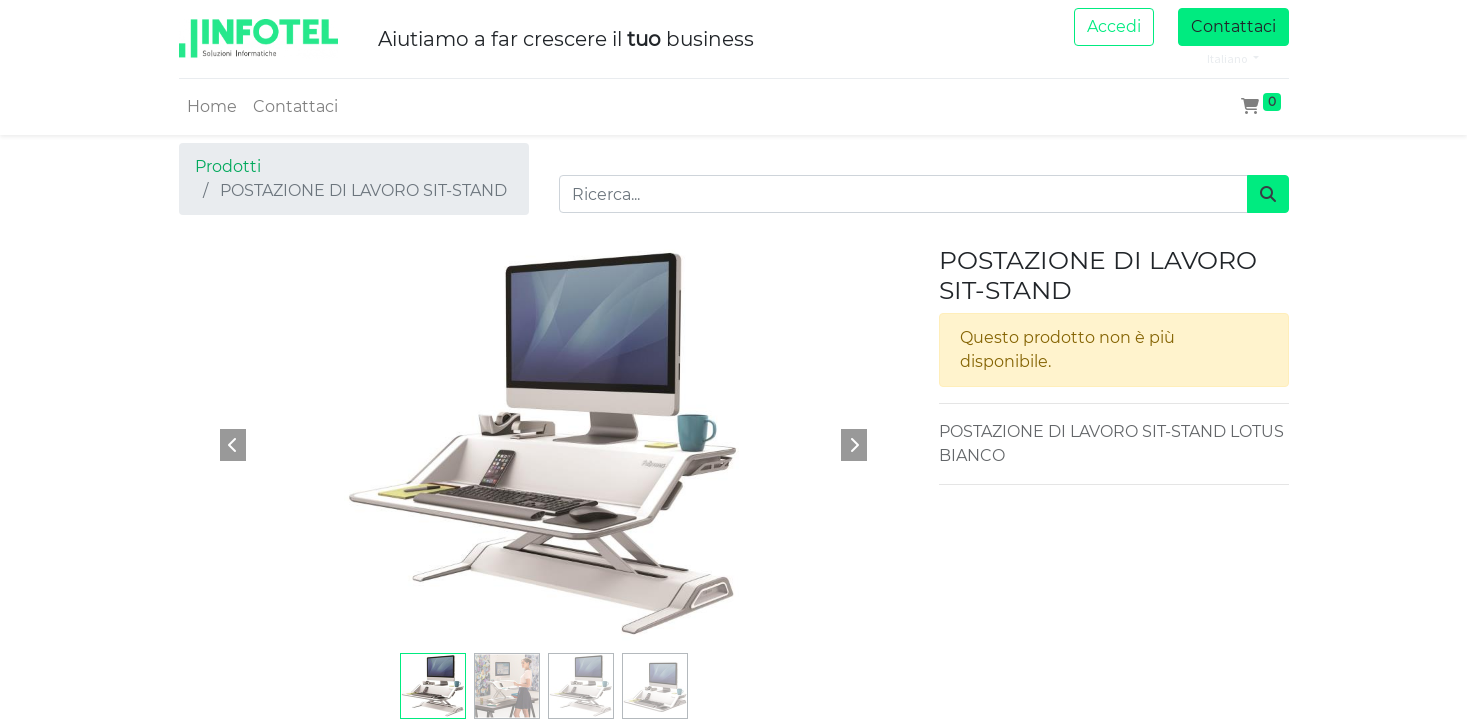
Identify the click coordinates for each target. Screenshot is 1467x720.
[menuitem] (212, 107)
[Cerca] (1268, 194)
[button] (234, 445)
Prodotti (228, 166)
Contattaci (1233, 26)
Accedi (1114, 26)
